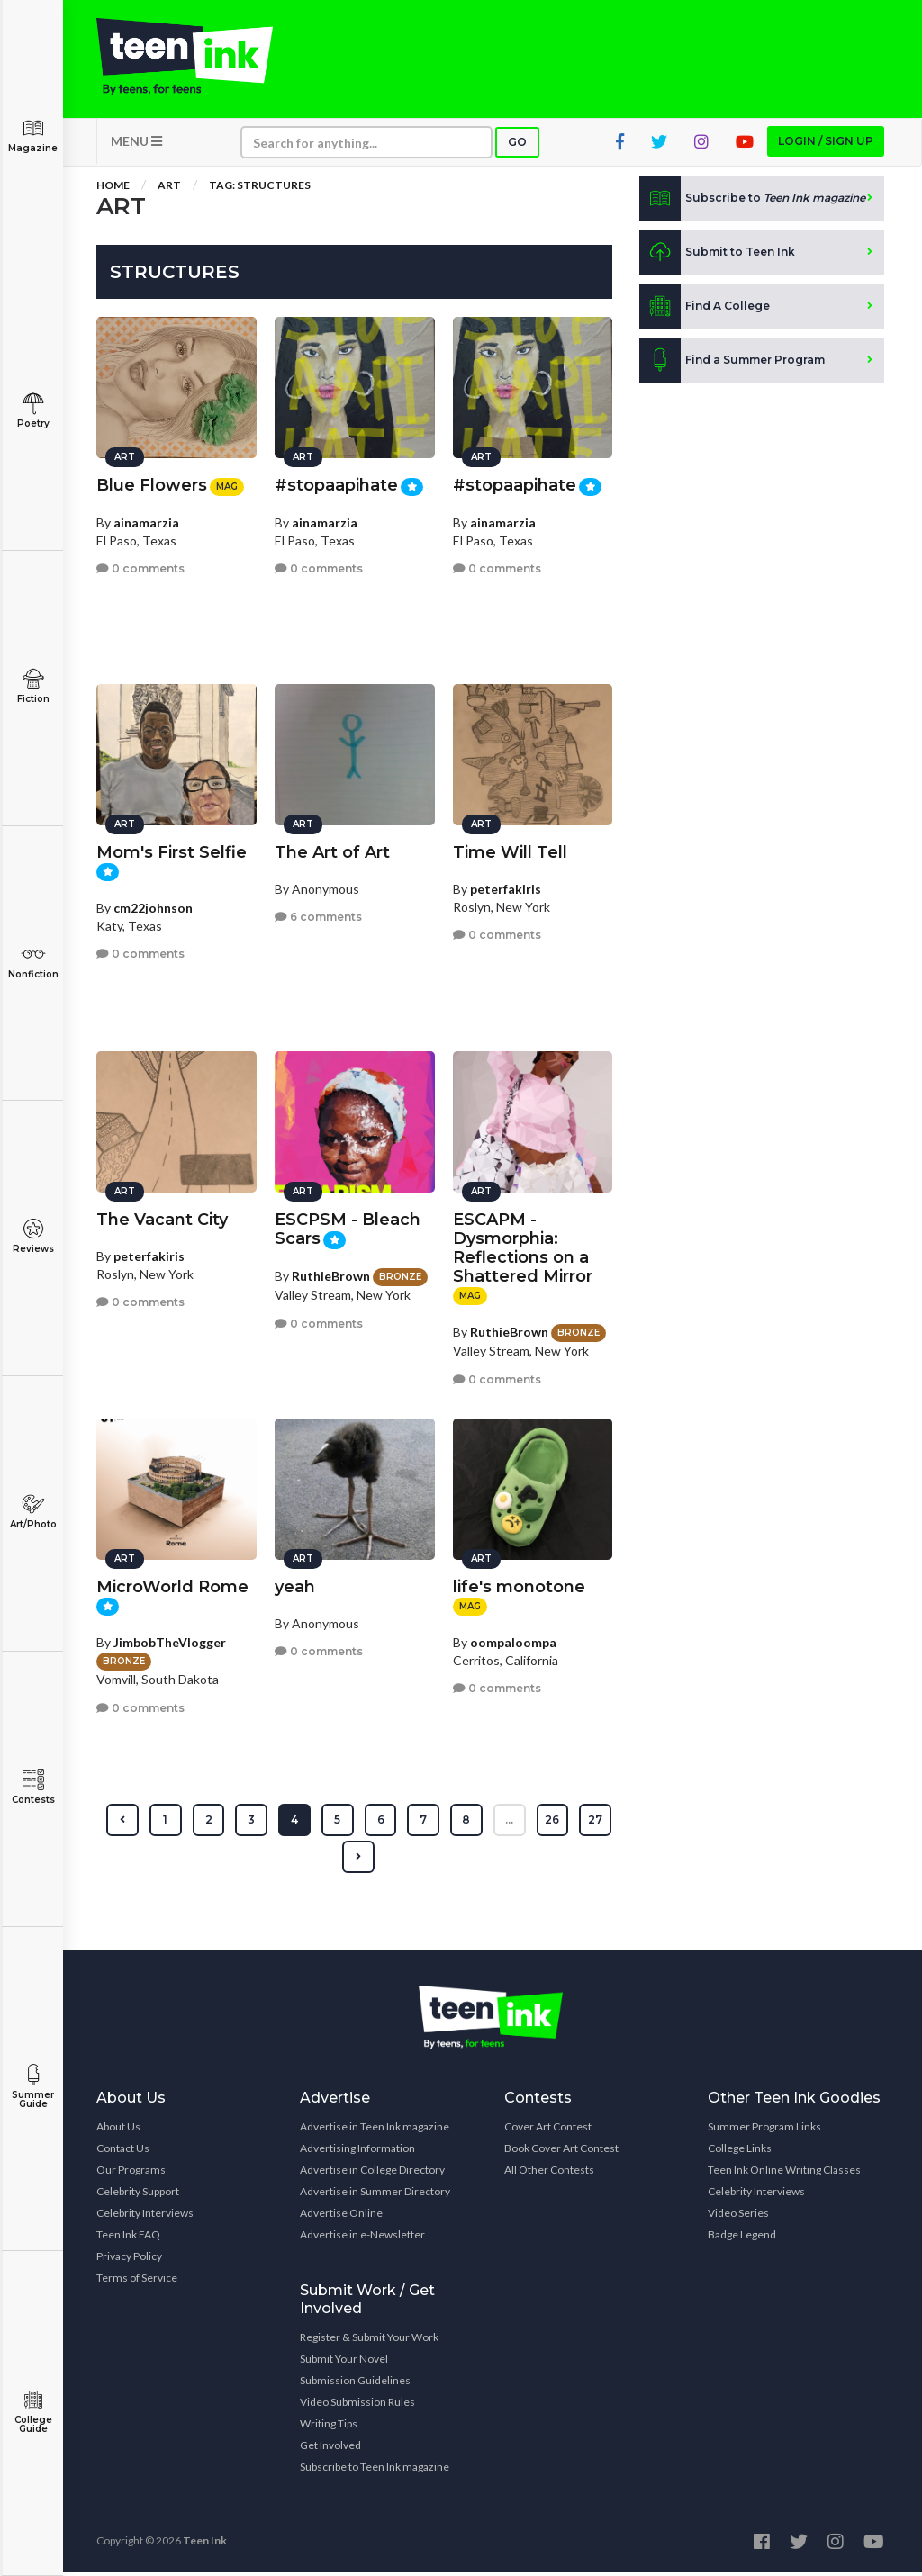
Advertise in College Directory (372, 2173)
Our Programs (131, 2173)
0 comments (140, 566)
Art (169, 188)
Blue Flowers (151, 482)
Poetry (33, 410)
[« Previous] (143, 1823)
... (532, 1823)
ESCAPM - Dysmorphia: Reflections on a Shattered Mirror (522, 1245)
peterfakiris (505, 886)
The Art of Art (332, 850)
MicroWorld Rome (172, 1584)
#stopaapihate (336, 482)
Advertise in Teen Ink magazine (374, 2130)
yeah (295, 1584)
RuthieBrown (331, 1273)
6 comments (318, 914)
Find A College (704, 309)
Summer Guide (33, 2087)
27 (337, 1860)
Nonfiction (33, 961)
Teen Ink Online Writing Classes (784, 2173)
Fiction (33, 686)
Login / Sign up (825, 144)
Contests (33, 1787)
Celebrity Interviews (145, 2216)
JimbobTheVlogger (169, 1639)
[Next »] (380, 1860)
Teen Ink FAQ (128, 2238)
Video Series (738, 2216)
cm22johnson (153, 905)
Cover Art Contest (548, 2130)
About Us (118, 2130)
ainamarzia (146, 519)
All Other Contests (549, 2173)
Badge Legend (742, 2238)
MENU (136, 144)
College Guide (33, 2412)
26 (575, 1823)
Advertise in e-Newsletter (362, 2238)
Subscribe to (752, 201)
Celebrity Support (137, 2195)
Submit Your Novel (344, 2362)
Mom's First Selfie (171, 850)
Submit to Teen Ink (717, 255)
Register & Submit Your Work (369, 2340)
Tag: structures (260, 188)
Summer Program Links (764, 2130)
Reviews (33, 1236)
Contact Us (122, 2151)
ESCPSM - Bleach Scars (347, 1226)
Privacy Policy (129, 2259)
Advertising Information (357, 2151)
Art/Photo (33, 1511)
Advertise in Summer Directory (375, 2195)
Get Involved (330, 2448)
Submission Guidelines (355, 2384)
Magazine (33, 135)
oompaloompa (513, 1639)
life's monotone (519, 1584)
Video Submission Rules (357, 2405)
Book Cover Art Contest (561, 2151)
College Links (740, 2151)
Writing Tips (328, 2427)
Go (517, 145)
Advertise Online (341, 2216)
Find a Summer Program (732, 363)
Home (113, 188)
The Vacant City (162, 1217)
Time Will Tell (510, 850)
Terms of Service (136, 2281)
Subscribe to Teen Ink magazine (374, 2470)
